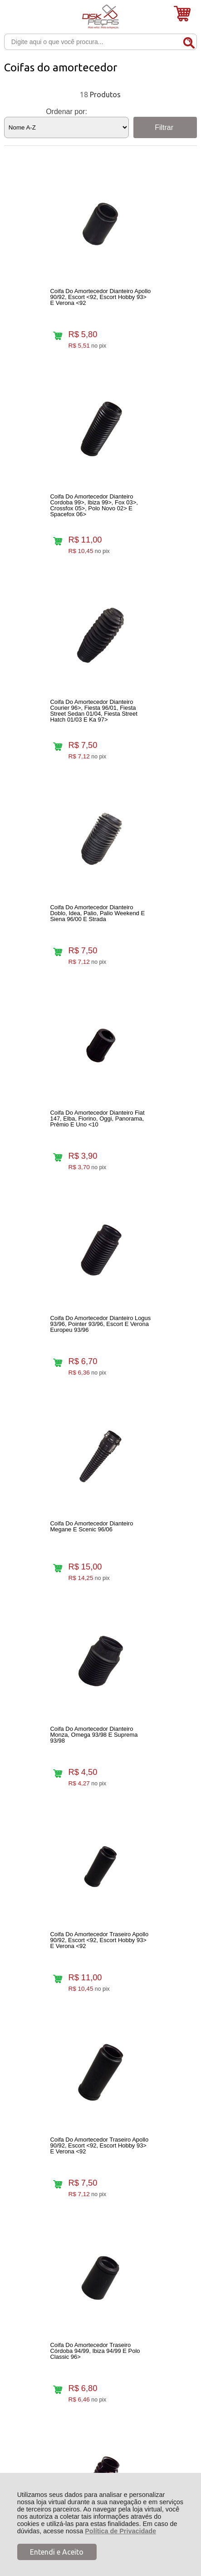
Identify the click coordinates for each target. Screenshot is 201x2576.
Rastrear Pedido (56, 2254)
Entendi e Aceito (56, 2552)
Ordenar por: (66, 111)
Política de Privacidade (120, 2531)
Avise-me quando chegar (163, 1784)
